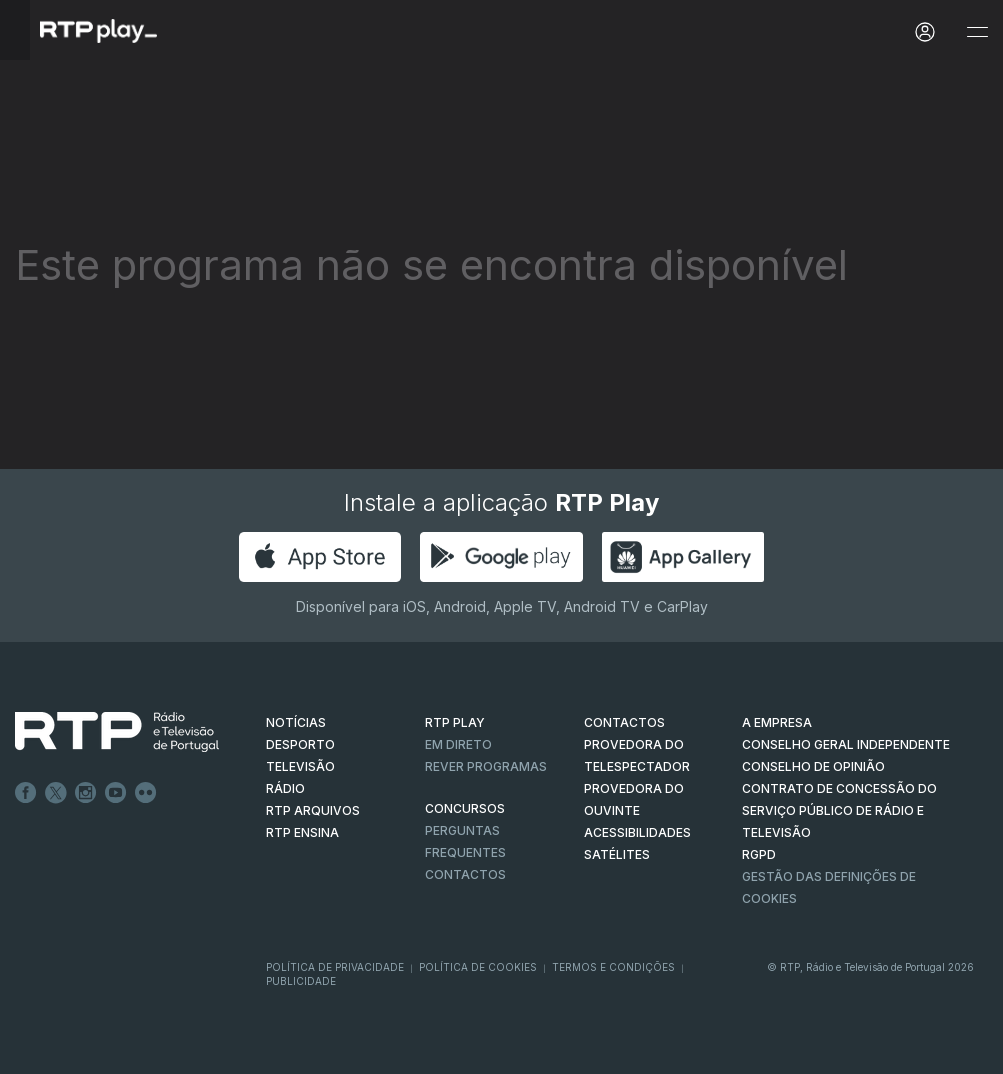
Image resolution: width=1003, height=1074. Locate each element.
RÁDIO (285, 788)
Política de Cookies (478, 967)
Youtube (116, 793)
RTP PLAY (455, 722)
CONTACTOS (624, 722)
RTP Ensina (302, 832)
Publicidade (301, 981)
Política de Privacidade (335, 967)
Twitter (56, 793)
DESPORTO (300, 744)
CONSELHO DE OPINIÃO (813, 766)
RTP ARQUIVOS (313, 810)
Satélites (617, 854)
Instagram (86, 793)
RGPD (759, 854)
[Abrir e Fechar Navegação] (977, 32)
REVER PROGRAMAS (486, 766)
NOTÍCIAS (296, 722)
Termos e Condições (613, 967)
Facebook (26, 793)
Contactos (465, 874)
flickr (146, 793)
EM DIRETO (458, 744)
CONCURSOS (465, 808)
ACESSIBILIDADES (637, 832)
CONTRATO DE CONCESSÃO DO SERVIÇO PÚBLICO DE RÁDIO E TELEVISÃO (839, 810)
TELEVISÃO (300, 766)
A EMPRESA (777, 722)
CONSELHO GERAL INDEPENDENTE (846, 744)
